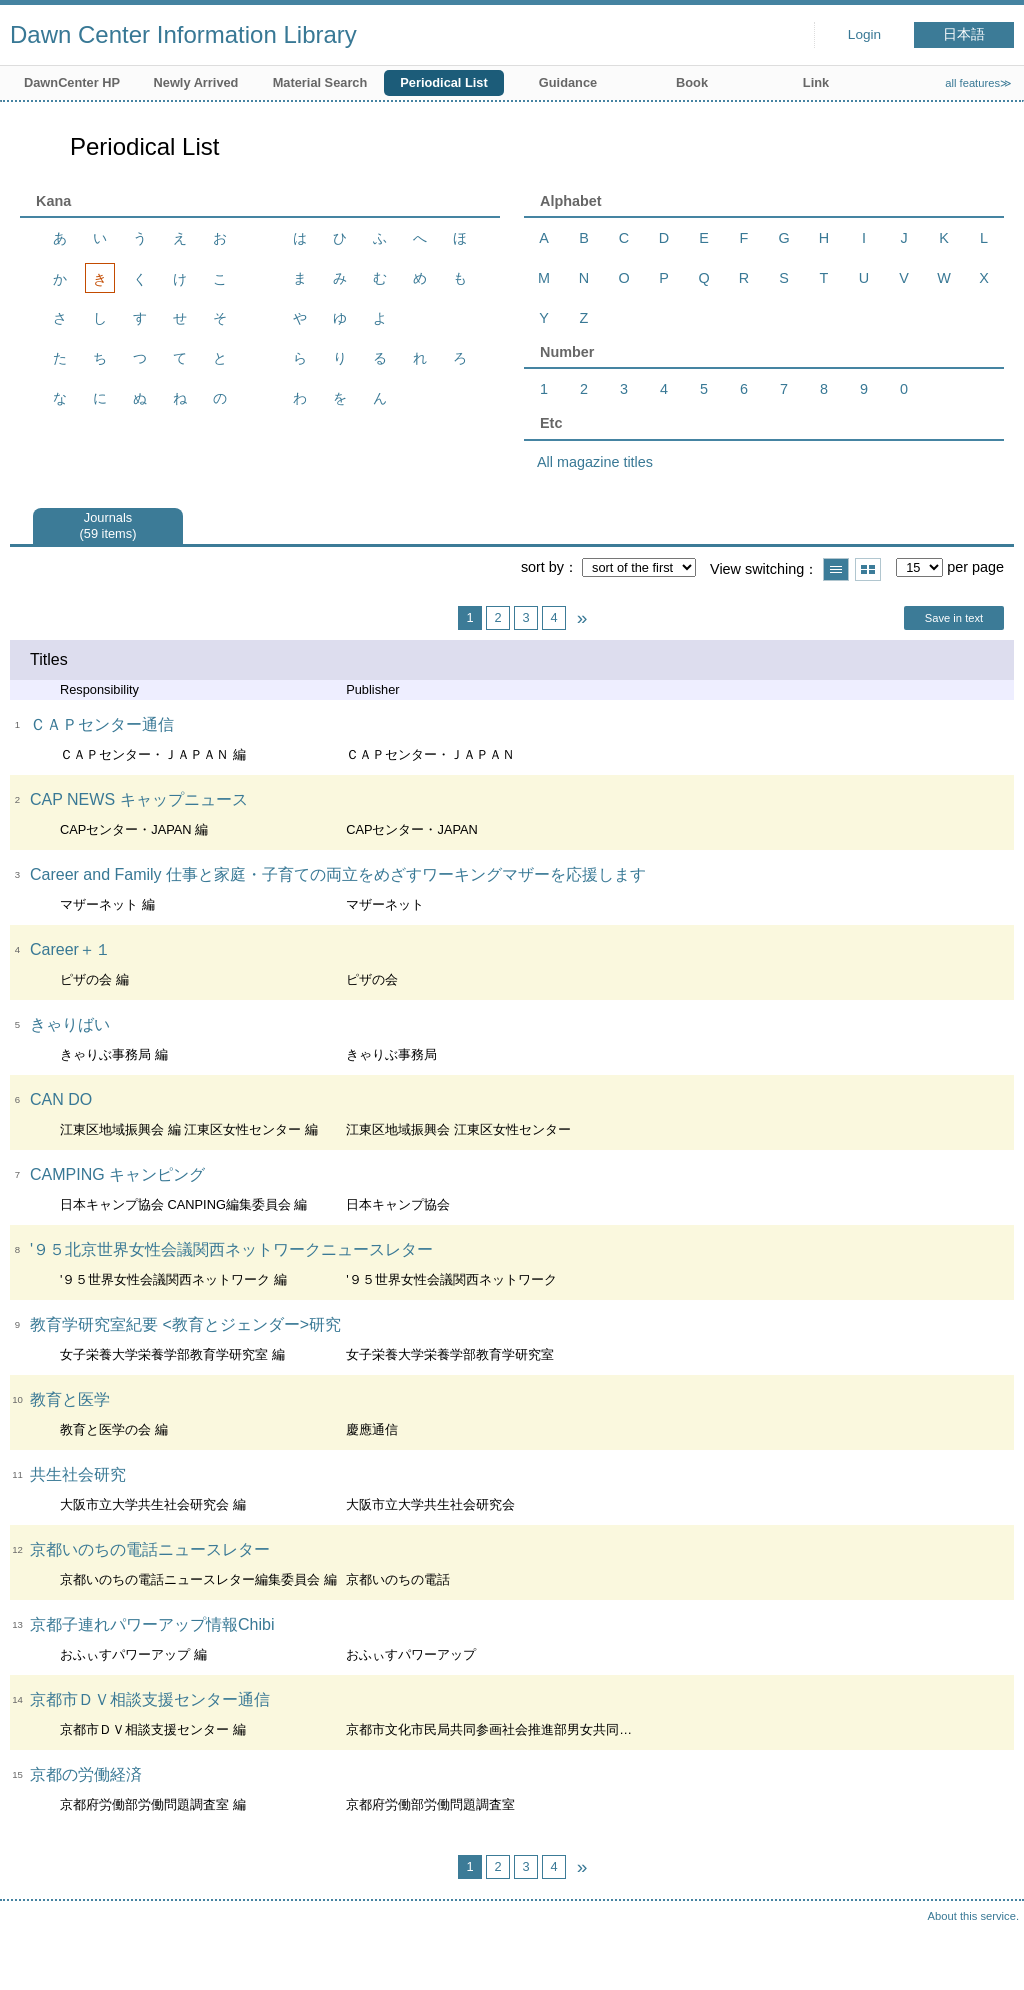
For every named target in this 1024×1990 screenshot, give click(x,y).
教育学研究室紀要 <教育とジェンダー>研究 (185, 1324)
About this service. (973, 1916)
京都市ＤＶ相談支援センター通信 (150, 1699)
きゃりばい (70, 1024)
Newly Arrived (196, 82)
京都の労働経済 (86, 1774)
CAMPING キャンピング (117, 1174)
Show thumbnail (868, 569)
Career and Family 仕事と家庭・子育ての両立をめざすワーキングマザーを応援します (338, 874)
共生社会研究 (78, 1474)
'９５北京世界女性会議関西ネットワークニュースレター (231, 1249)
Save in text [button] (954, 618)
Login (864, 34)
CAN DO (61, 1099)
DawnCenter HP (72, 82)
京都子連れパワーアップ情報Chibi (152, 1624)
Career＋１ (70, 949)
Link (816, 82)
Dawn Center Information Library (183, 34)
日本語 (964, 34)
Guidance (568, 82)
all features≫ (978, 83)
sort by (542, 567)
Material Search (320, 82)
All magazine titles (595, 462)
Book (692, 82)
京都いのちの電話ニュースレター (150, 1549)
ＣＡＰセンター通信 (102, 724)
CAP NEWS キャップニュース (139, 799)
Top (989, 1955)
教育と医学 (70, 1399)
